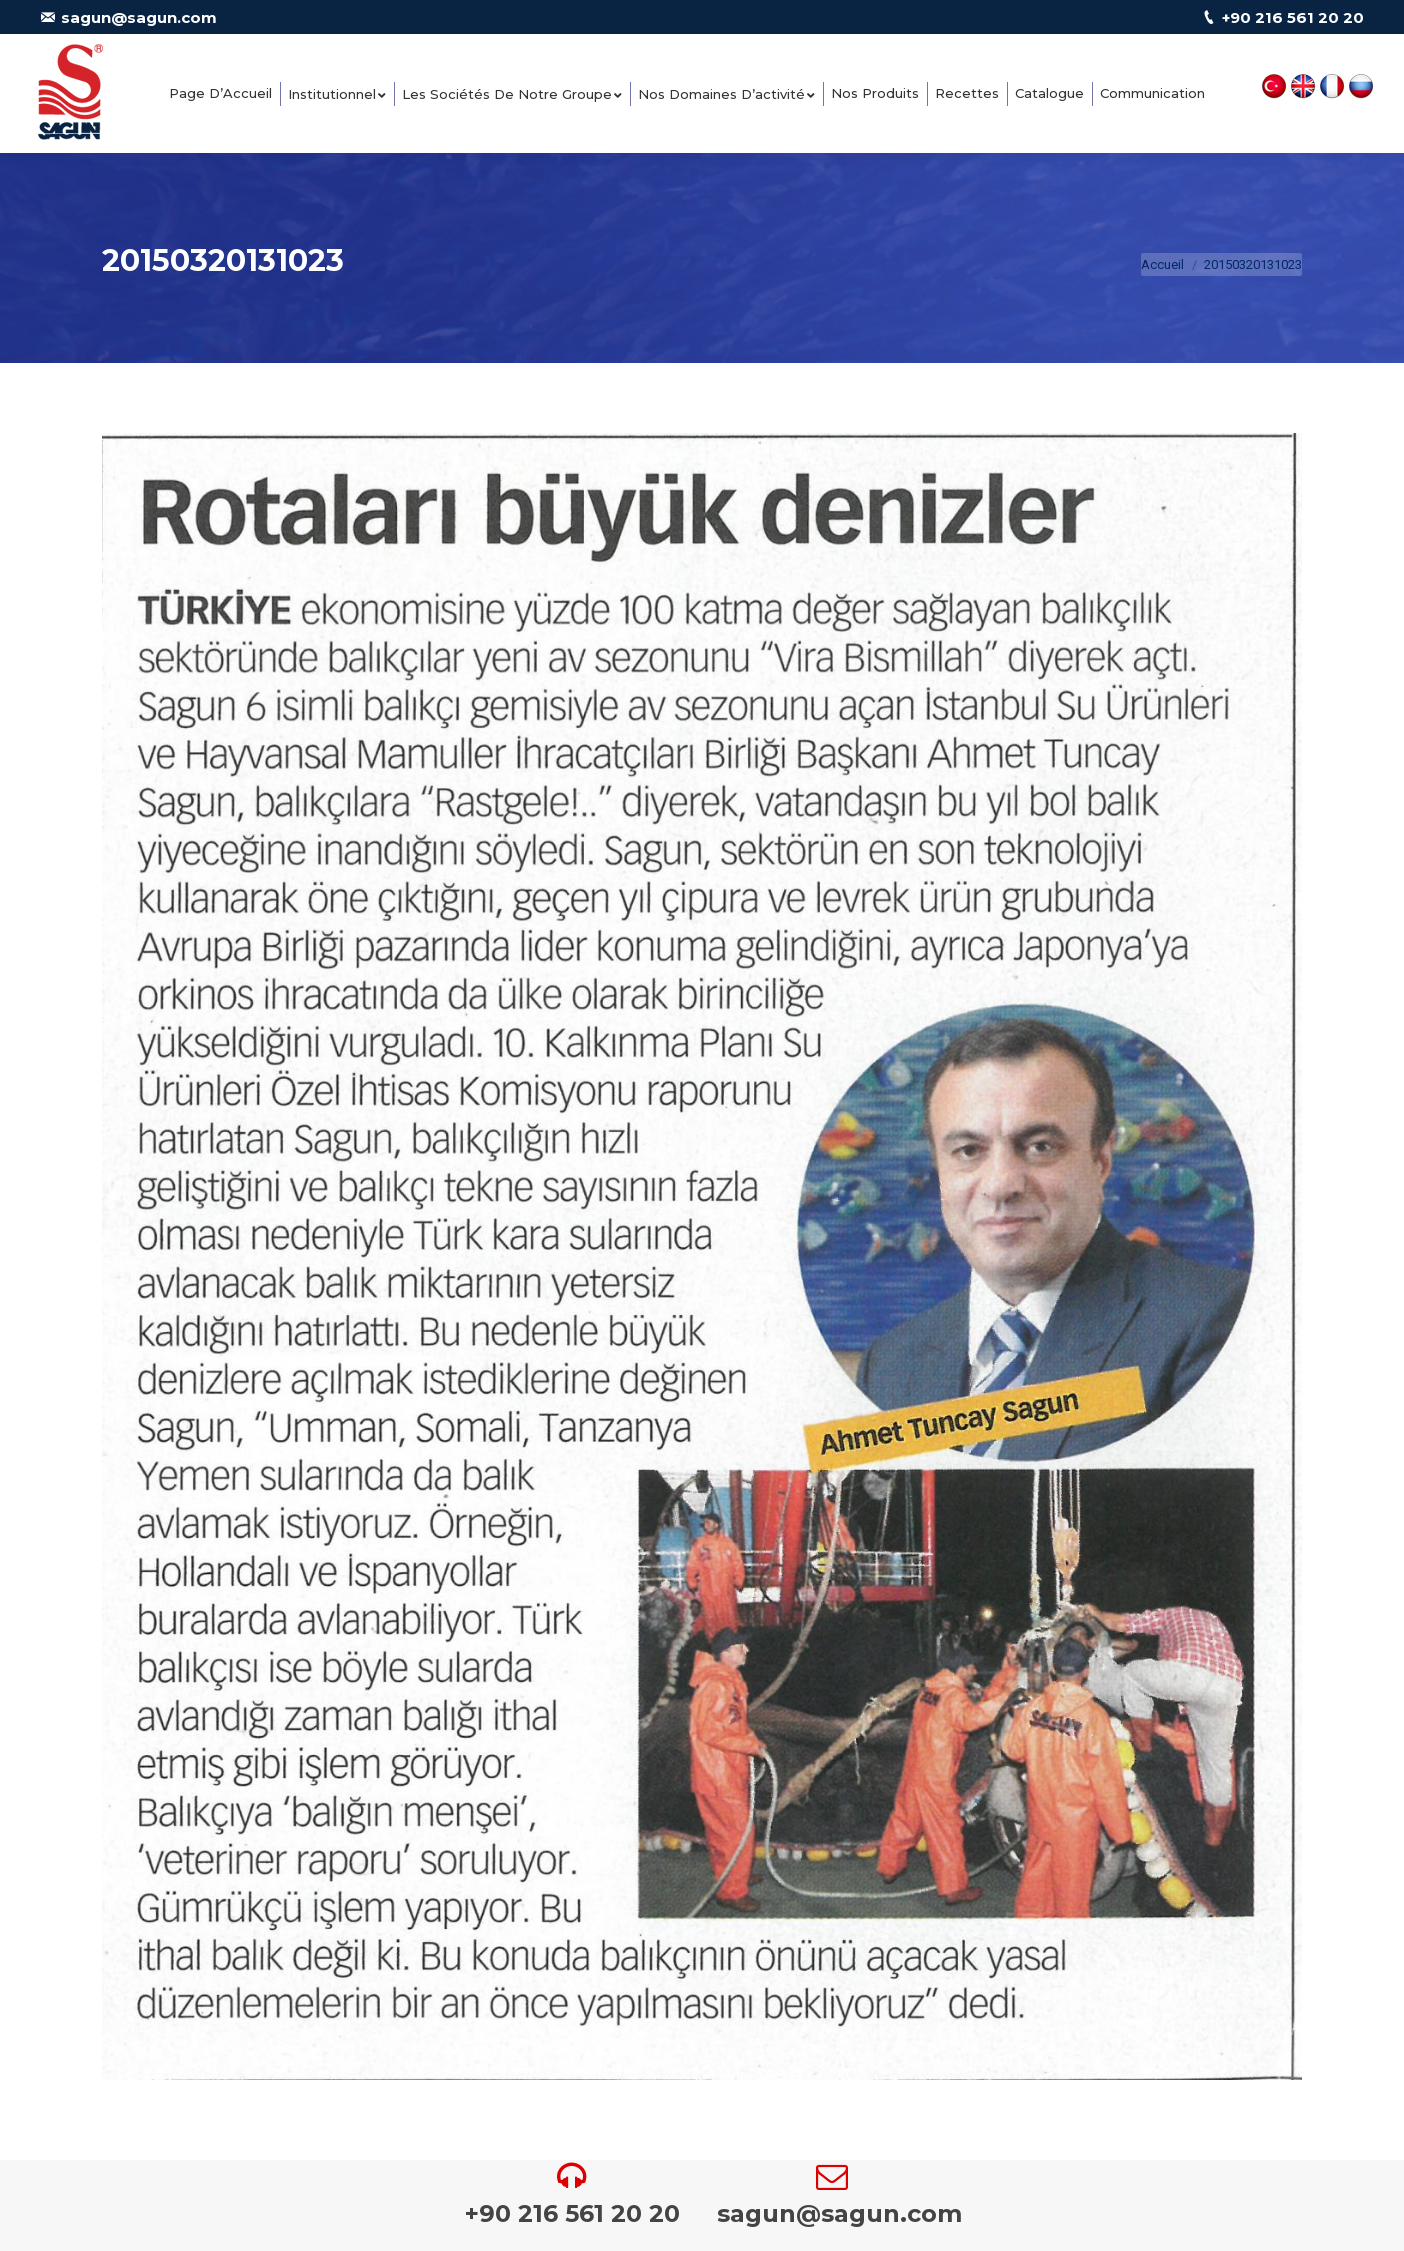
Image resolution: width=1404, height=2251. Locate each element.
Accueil (1162, 264)
